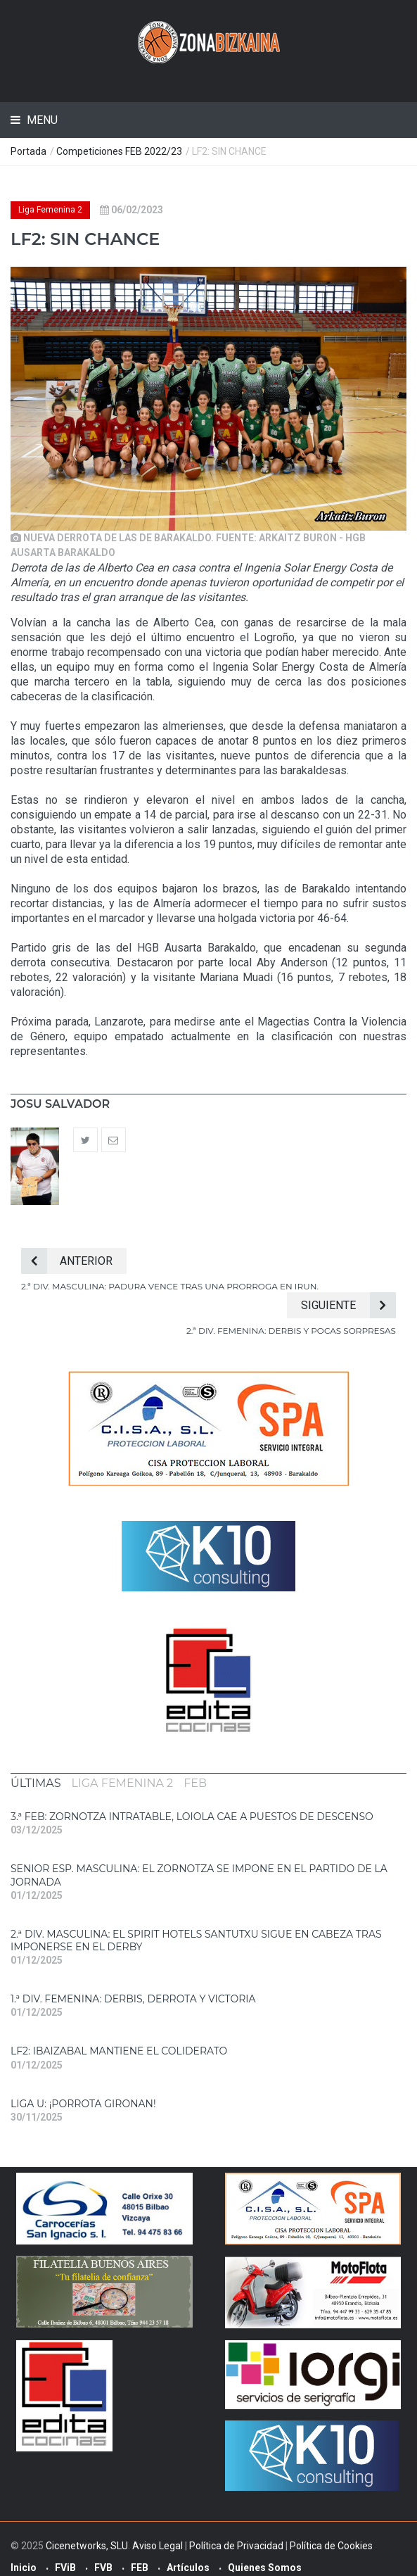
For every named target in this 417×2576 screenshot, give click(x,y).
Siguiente (348, 1305)
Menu (41, 120)
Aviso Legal (157, 2545)
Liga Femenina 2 (50, 210)
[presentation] (35, 1783)
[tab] (35, 1783)
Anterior (67, 1261)
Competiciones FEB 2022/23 (119, 151)
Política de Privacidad (236, 2545)
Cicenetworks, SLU (87, 2545)
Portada (28, 151)
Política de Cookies (331, 2545)
